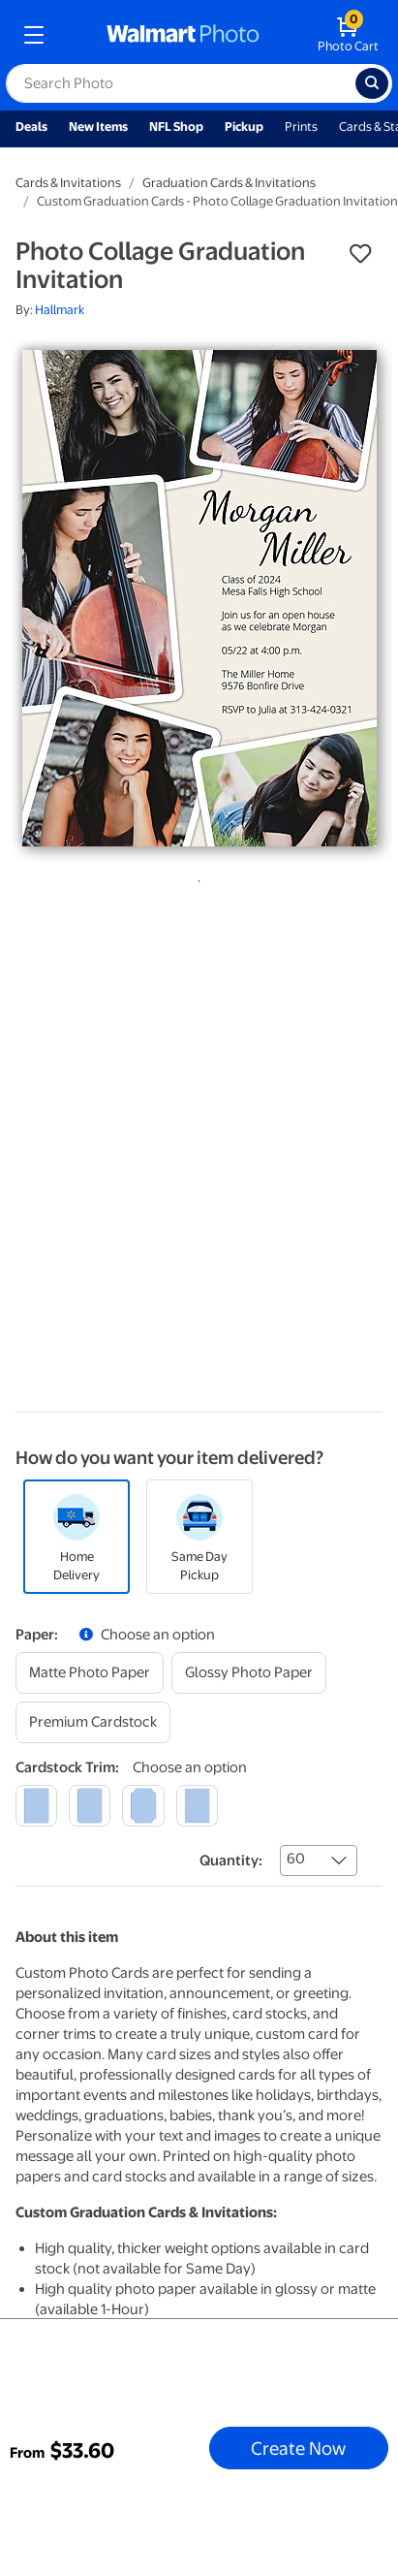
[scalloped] (197, 1806)
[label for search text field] (180, 83)
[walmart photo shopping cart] (348, 35)
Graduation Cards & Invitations (229, 182)
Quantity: (230, 1860)
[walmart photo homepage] (183, 35)
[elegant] (143, 1806)
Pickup (244, 126)
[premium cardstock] (92, 1722)
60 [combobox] (296, 1858)
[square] (36, 1806)
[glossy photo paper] (248, 1673)
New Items (98, 126)
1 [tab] (195, 877)
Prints (301, 126)
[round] (89, 1806)
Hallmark (59, 309)
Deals (31, 126)
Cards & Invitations (68, 182)
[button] (360, 254)
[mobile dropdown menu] (33, 35)
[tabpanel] (199, 598)
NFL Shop (176, 126)
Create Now (298, 2448)
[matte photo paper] (89, 1673)
